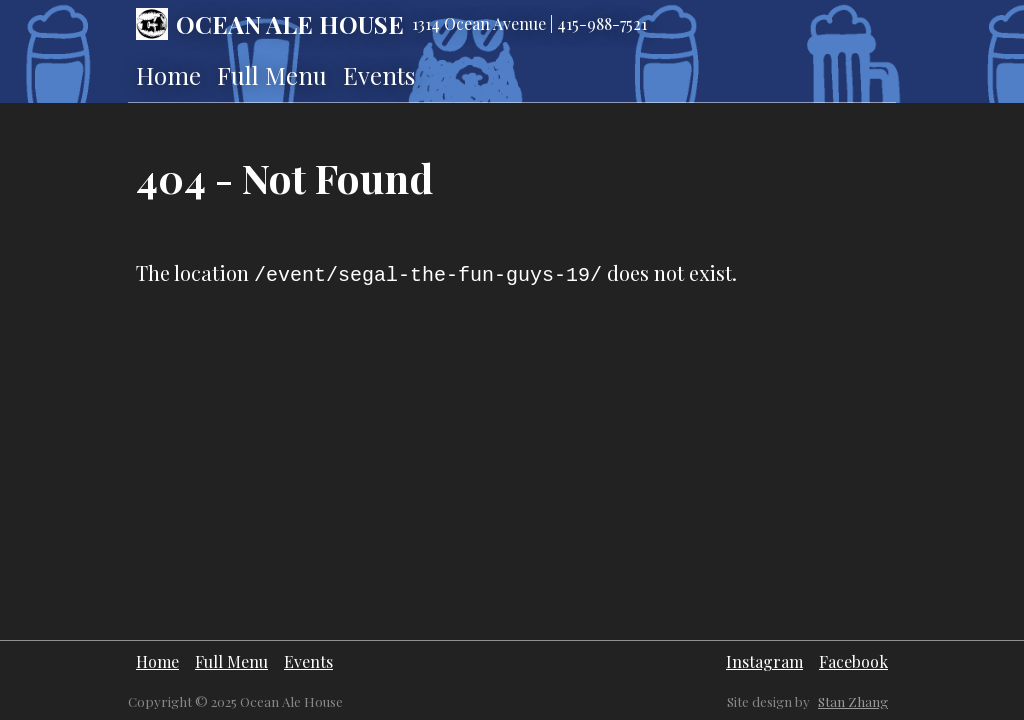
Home (168, 75)
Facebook (853, 661)
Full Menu (272, 75)
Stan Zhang (853, 701)
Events (379, 75)
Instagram (764, 661)
